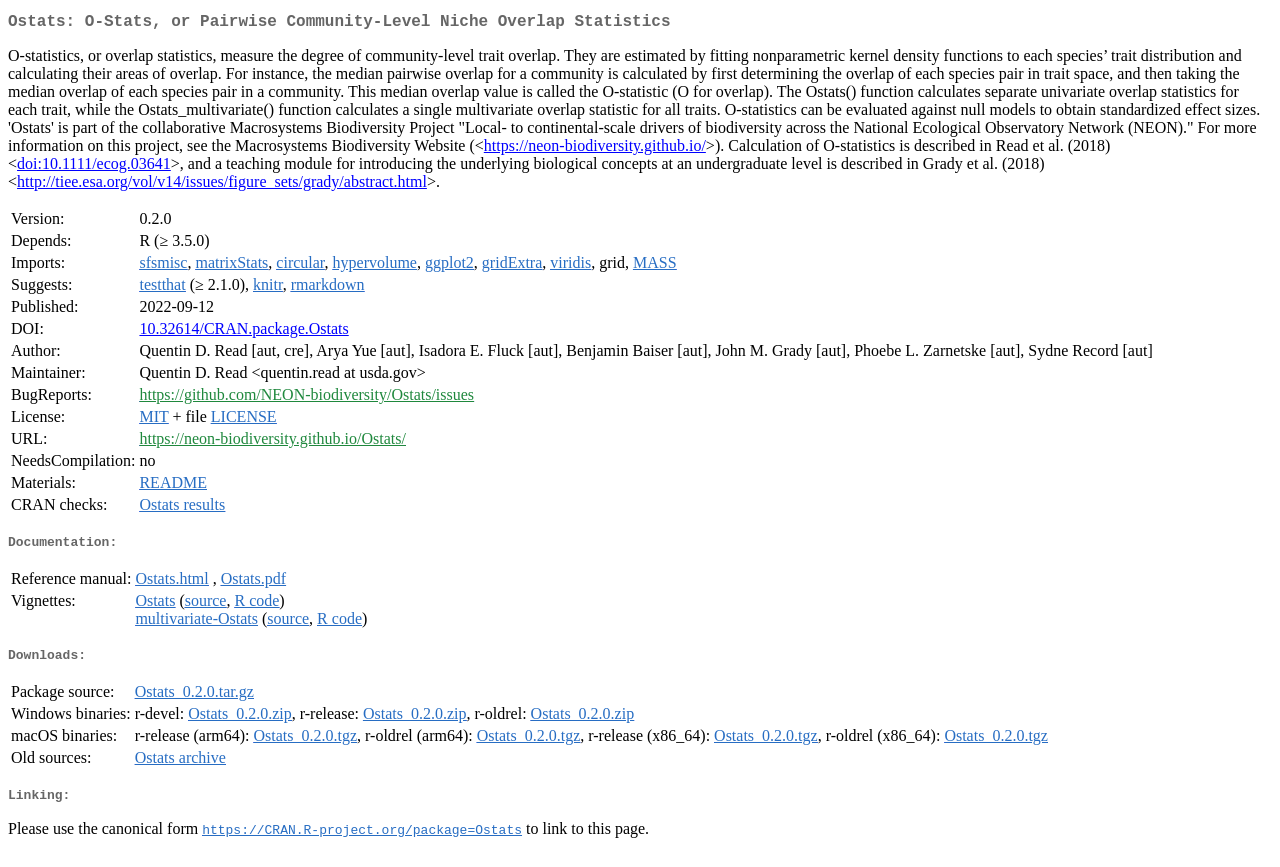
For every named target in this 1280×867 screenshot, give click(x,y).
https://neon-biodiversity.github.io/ (595, 149)
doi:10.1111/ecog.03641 (94, 167)
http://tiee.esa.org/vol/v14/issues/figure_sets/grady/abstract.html (222, 185)
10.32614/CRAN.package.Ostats (243, 332)
